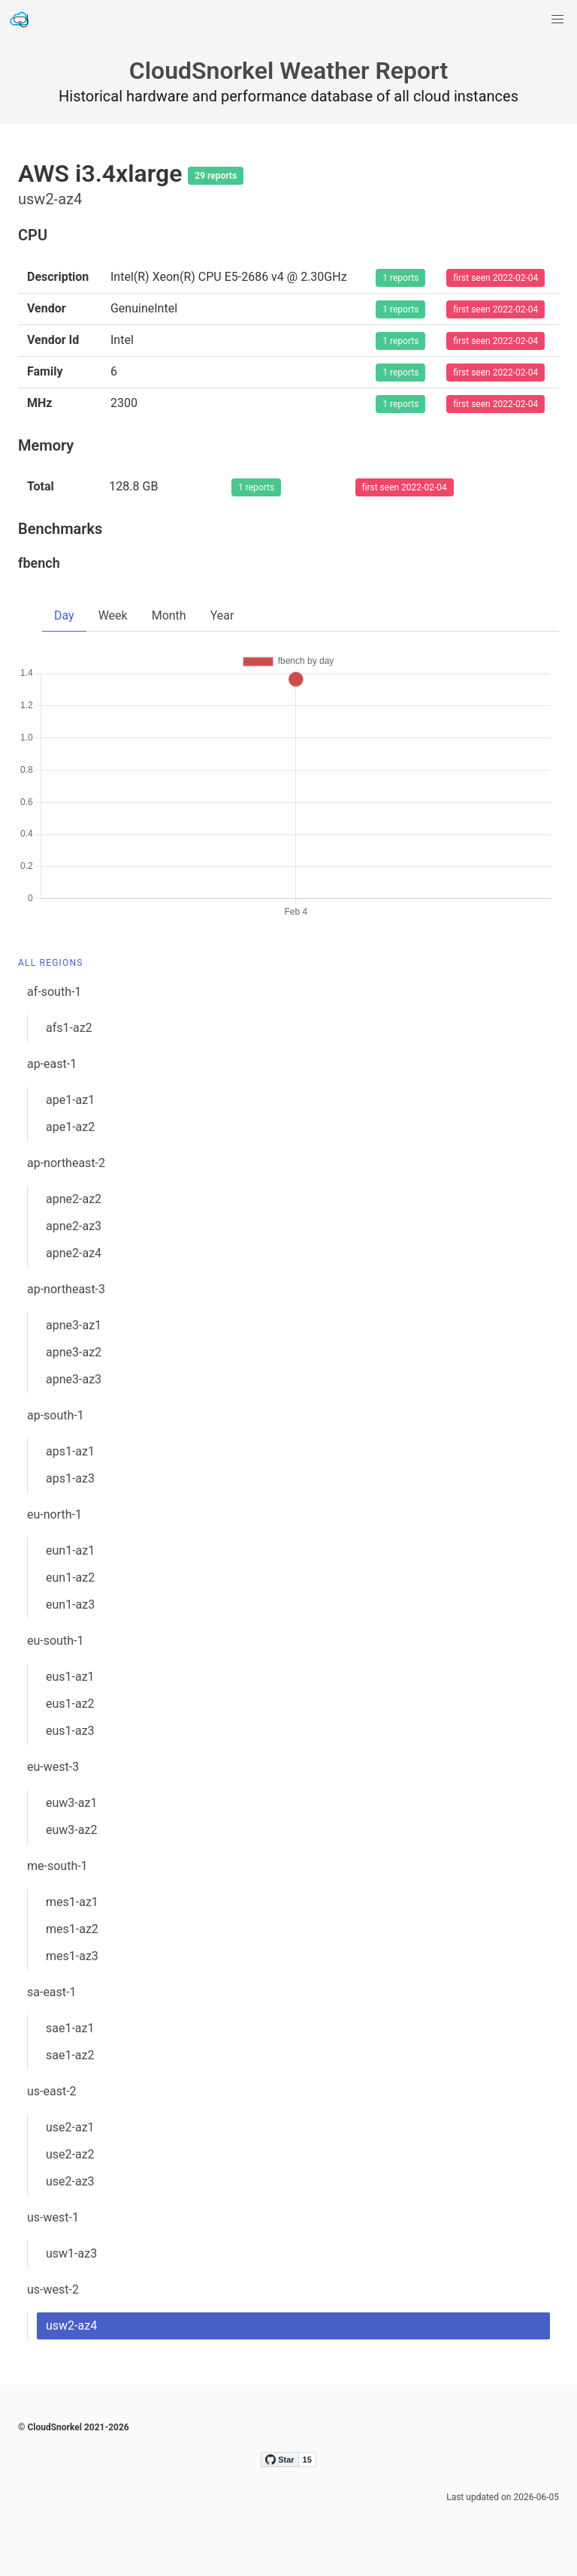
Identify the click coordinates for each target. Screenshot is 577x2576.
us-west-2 (53, 2289)
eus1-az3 (70, 1731)
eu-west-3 (53, 1767)
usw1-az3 (71, 2253)
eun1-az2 (70, 1577)
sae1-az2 (70, 2055)
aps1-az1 (70, 1451)
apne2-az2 (73, 1199)
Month (169, 615)
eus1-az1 (70, 1677)
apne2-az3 (73, 1226)
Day (64, 615)
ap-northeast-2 (66, 1163)
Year (222, 615)
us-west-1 (53, 2217)
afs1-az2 (69, 1028)
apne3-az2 (73, 1352)
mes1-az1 (72, 1902)
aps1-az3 (70, 1478)
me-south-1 (57, 1866)
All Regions (50, 963)
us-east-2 (52, 2091)
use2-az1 (70, 2127)
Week (113, 615)
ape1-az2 (70, 1127)
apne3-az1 (73, 1325)
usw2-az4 (71, 2325)
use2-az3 (70, 2181)
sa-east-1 (51, 1992)
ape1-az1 (70, 1100)
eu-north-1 (54, 1514)
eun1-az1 (70, 1550)
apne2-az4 (73, 1253)
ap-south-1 (55, 1415)
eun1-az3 (70, 1604)
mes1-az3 (72, 1956)
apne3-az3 (73, 1379)
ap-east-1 (52, 1064)
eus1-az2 (70, 1704)
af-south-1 (54, 992)
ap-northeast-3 (66, 1289)
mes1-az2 (72, 1929)
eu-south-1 (55, 1640)
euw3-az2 (71, 1830)
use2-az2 (70, 2154)
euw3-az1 (71, 1803)
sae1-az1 (70, 2028)
